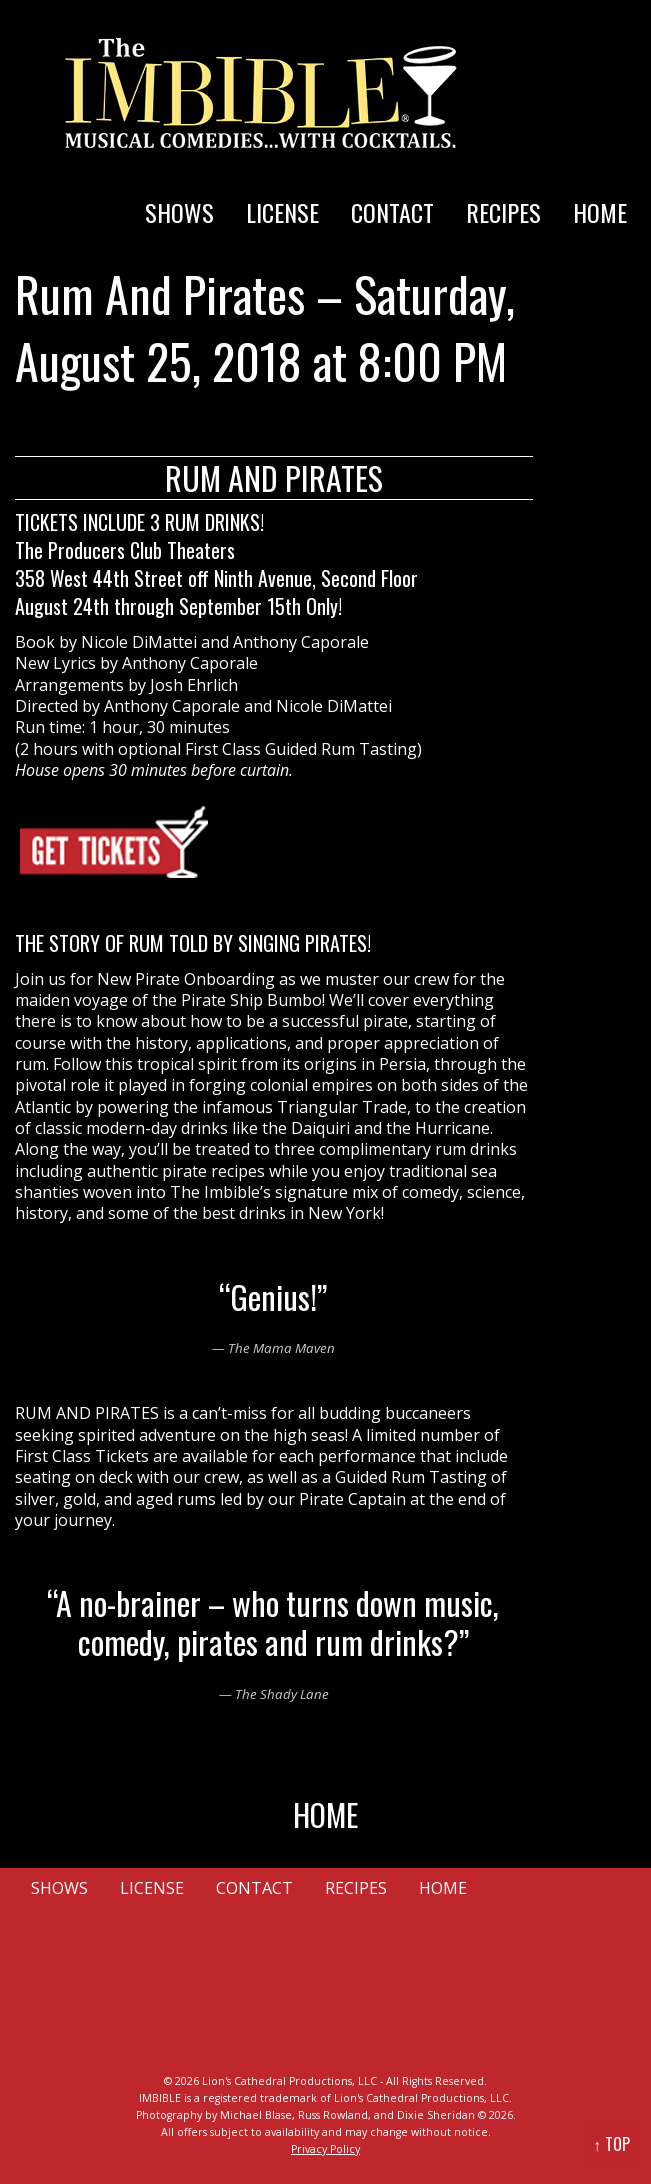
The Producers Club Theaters (125, 550)
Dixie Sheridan (436, 2115)
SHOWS (179, 212)
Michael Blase (256, 2115)
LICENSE (282, 212)
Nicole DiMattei (139, 642)
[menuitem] (179, 192)
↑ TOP (611, 2144)
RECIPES (503, 212)
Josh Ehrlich (194, 685)
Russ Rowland (333, 2115)
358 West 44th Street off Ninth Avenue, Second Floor (216, 578)
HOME (600, 212)
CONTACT (392, 212)
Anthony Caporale (301, 642)
